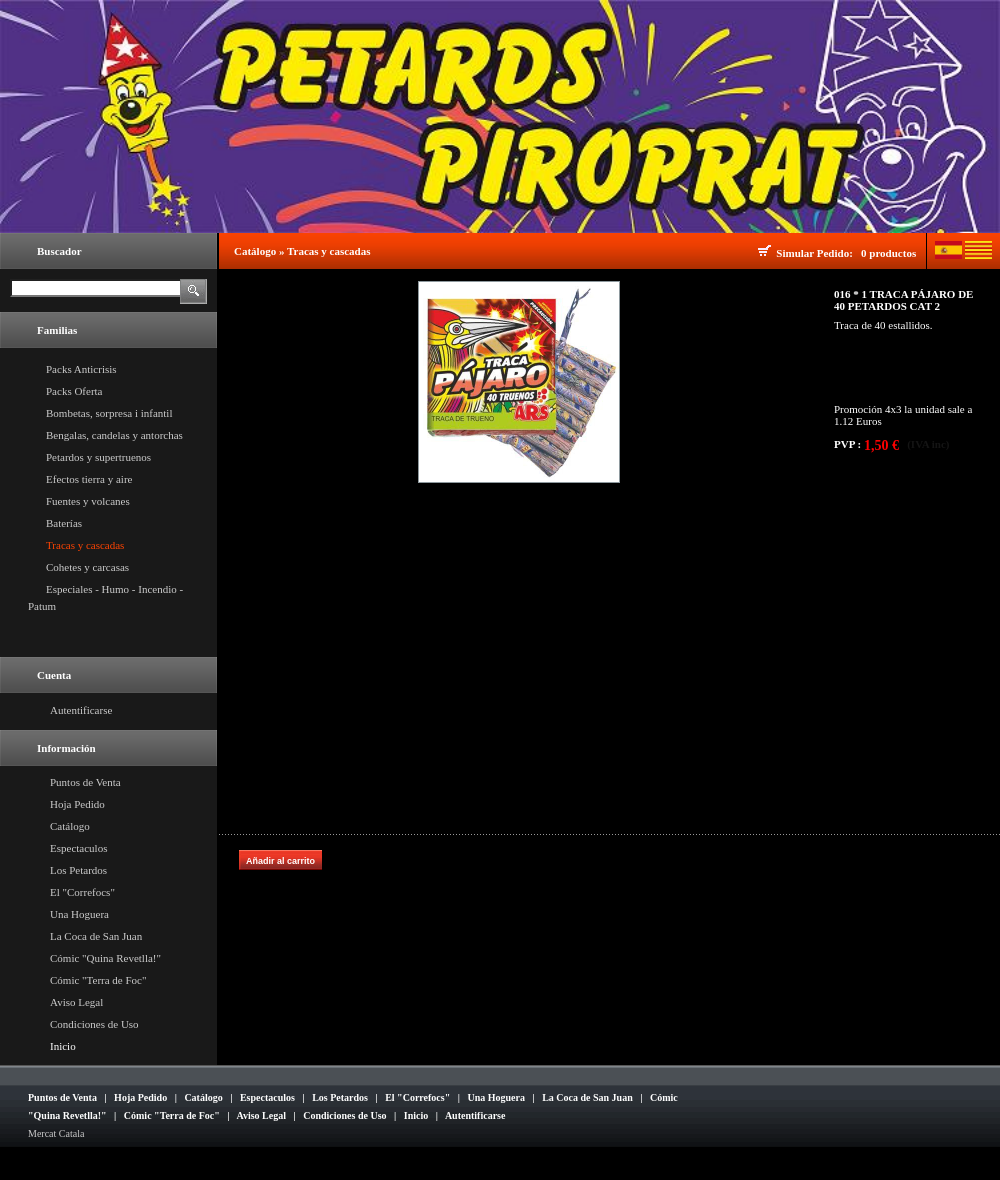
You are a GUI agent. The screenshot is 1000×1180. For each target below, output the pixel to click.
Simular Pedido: (817, 253)
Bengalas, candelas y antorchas (114, 435)
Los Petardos (78, 870)
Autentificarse (81, 710)
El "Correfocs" (82, 892)
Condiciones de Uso (94, 1024)
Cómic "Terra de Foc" (98, 980)
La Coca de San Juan (96, 936)
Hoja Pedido (77, 804)
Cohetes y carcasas (87, 567)
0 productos (888, 253)
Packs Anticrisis (81, 369)
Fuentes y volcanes (88, 501)
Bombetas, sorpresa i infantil (109, 413)
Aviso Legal (76, 1002)
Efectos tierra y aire (89, 479)
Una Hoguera (79, 914)
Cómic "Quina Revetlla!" (105, 958)
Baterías (64, 523)
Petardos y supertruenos (98, 457)
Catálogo (70, 826)
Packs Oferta (74, 391)
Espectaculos (78, 848)
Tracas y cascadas (85, 545)
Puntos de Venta (85, 782)
